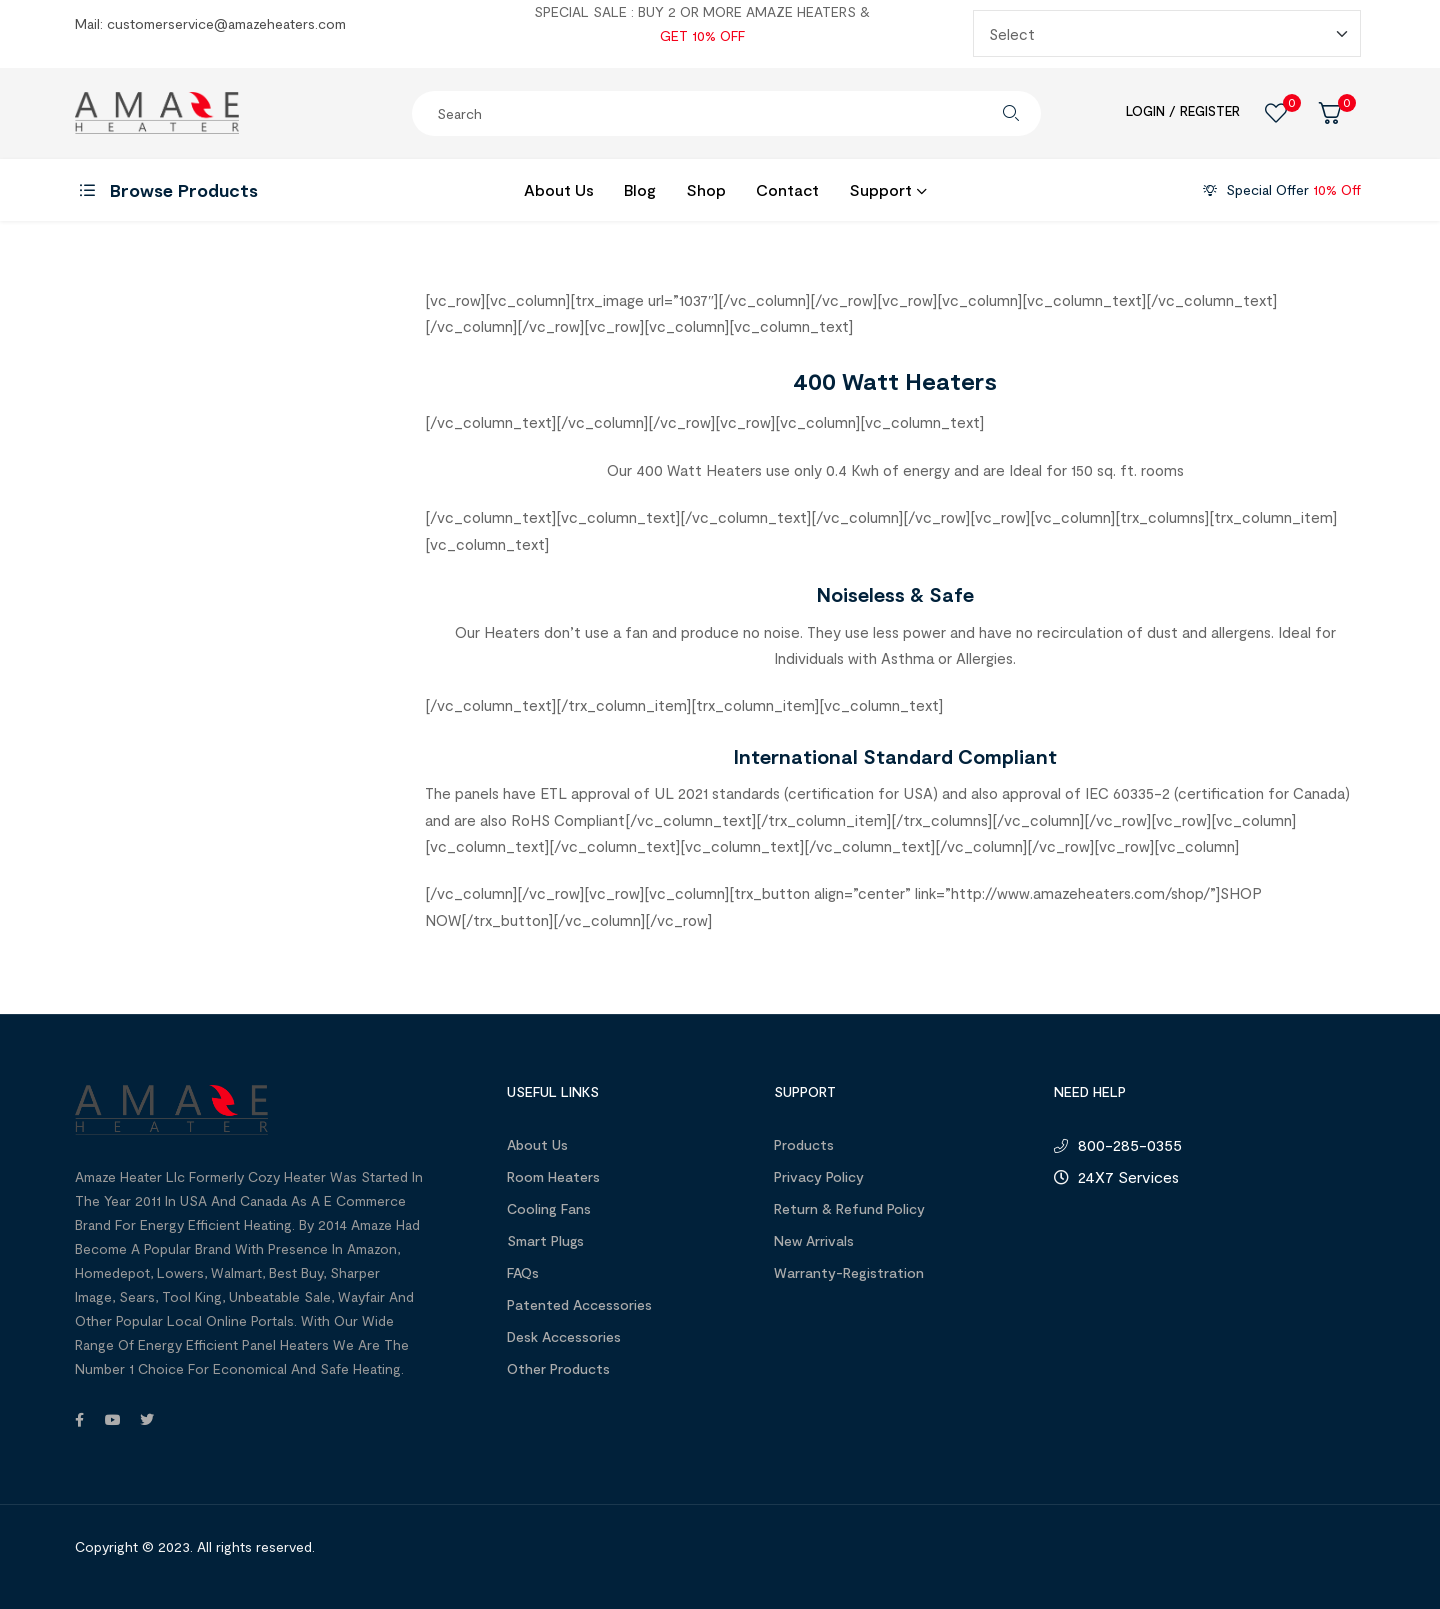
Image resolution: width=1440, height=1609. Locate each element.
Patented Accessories (579, 1304)
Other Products (558, 1368)
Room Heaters (553, 1176)
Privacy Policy (819, 1176)
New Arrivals (814, 1240)
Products (804, 1144)
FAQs (523, 1272)
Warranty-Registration (849, 1272)
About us (537, 1144)
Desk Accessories (564, 1336)
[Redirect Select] (1167, 33)
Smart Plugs (545, 1240)
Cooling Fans (549, 1208)
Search (1011, 113)
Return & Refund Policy (849, 1208)
